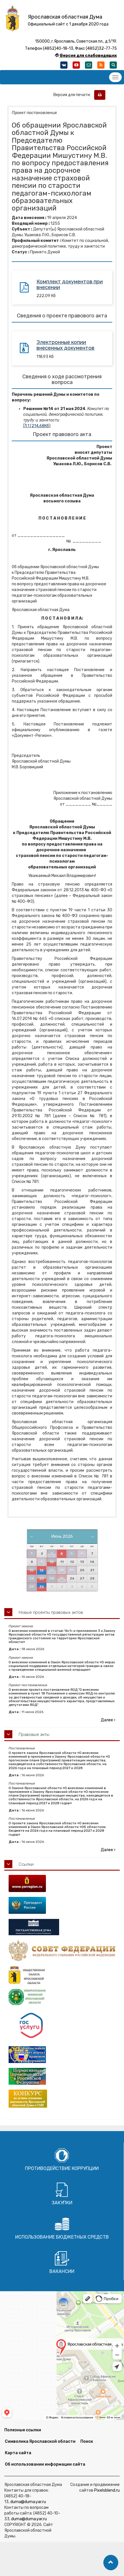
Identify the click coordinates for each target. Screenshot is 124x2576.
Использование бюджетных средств (62, 2237)
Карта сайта (18, 2452)
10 (52, 1562)
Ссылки (26, 1864)
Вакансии (61, 2271)
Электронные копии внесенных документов (65, 345)
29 (31, 1587)
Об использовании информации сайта (45, 2464)
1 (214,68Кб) (37, 425)
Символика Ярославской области (40, 2441)
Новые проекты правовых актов (51, 1612)
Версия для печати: (73, 94)
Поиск (86, 2441)
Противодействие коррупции (62, 2168)
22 (31, 1578)
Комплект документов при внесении (69, 285)
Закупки (62, 2202)
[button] (110, 2562)
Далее (108, 1720)
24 (51, 1578)
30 (41, 1587)
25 (61, 1578)
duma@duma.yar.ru (28, 2501)
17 (52, 1570)
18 (62, 1570)
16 (42, 1570)
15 (31, 1570)
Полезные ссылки (22, 2430)
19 (72, 1570)
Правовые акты (34, 1734)
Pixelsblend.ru (107, 2490)
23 (41, 1578)
